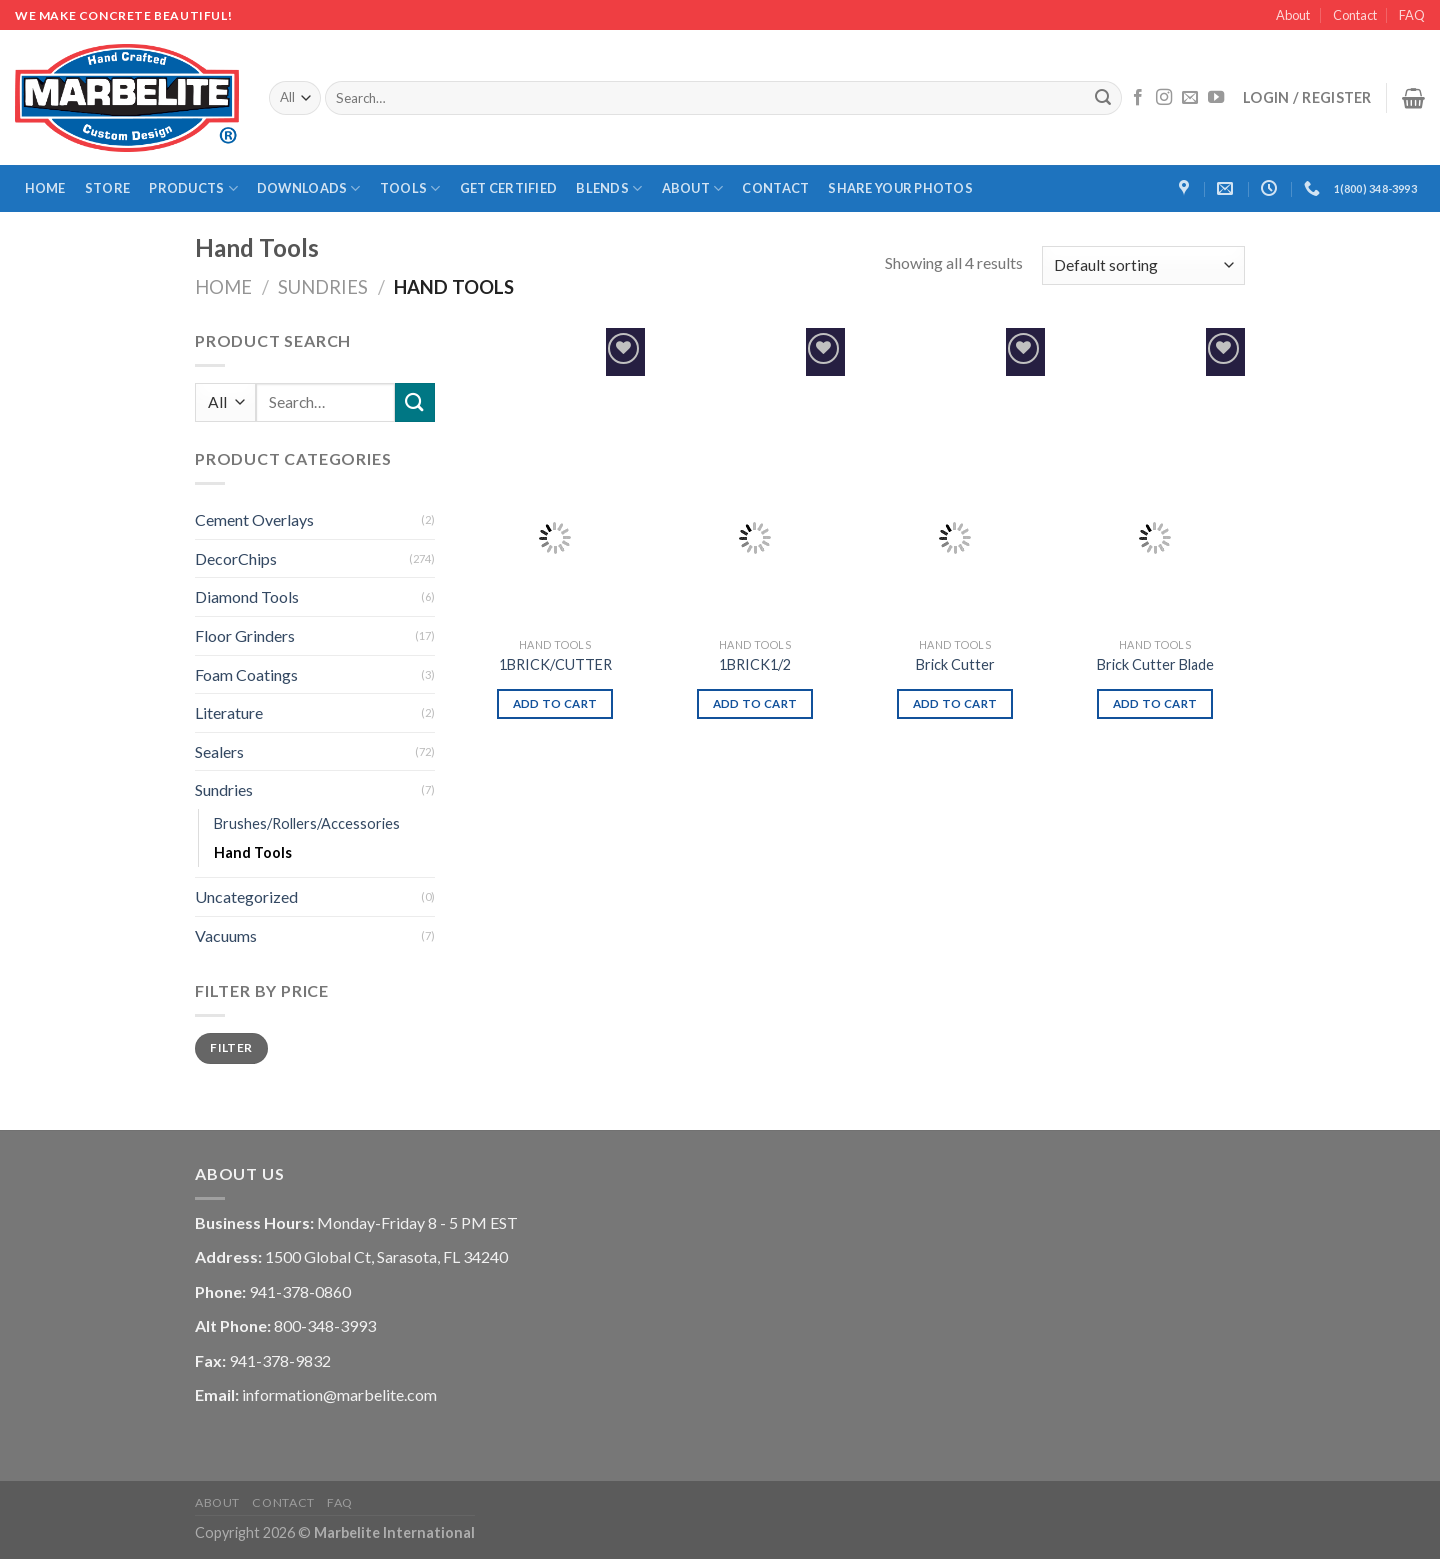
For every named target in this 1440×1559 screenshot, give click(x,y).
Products (193, 188)
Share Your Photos (900, 188)
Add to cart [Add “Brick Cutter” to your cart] (955, 703)
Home (45, 188)
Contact (1355, 15)
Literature (229, 712)
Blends (609, 188)
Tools (410, 188)
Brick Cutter (955, 664)
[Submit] (1104, 98)
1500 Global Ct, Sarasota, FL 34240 (386, 1256)
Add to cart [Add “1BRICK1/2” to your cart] (755, 703)
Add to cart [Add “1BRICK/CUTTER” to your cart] (555, 703)
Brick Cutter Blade (1155, 664)
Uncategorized (246, 896)
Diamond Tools (247, 596)
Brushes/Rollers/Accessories (307, 823)
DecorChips (236, 558)
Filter (231, 1047)
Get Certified (508, 188)
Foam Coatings (246, 674)
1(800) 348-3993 (1375, 188)
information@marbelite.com (339, 1394)
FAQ (1412, 15)
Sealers (219, 751)
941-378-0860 (300, 1291)
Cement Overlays (254, 519)
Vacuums (226, 935)
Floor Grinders (245, 635)
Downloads (309, 188)
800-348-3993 (325, 1325)
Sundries (323, 287)
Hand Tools (253, 852)
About (1293, 15)
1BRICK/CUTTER (555, 664)
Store (107, 188)
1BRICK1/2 (755, 664)
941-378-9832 (280, 1360)
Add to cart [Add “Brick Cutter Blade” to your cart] (1155, 703)
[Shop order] (1143, 265)
